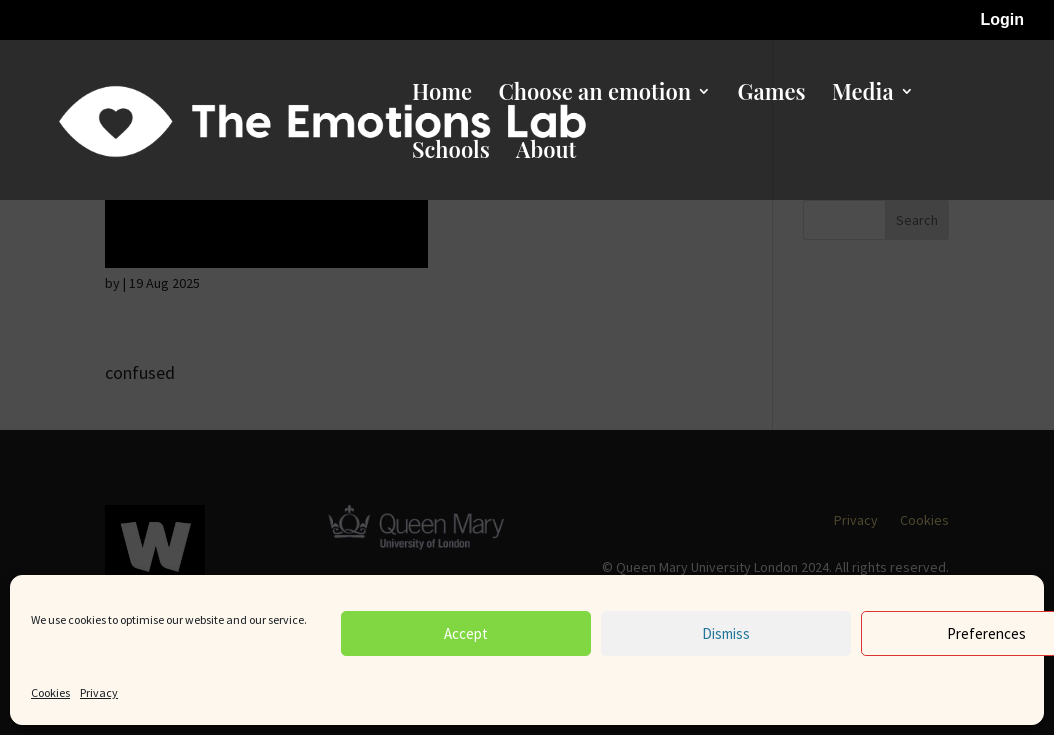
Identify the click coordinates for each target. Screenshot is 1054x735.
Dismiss (726, 633)
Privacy (99, 692)
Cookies (50, 692)
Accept (466, 633)
